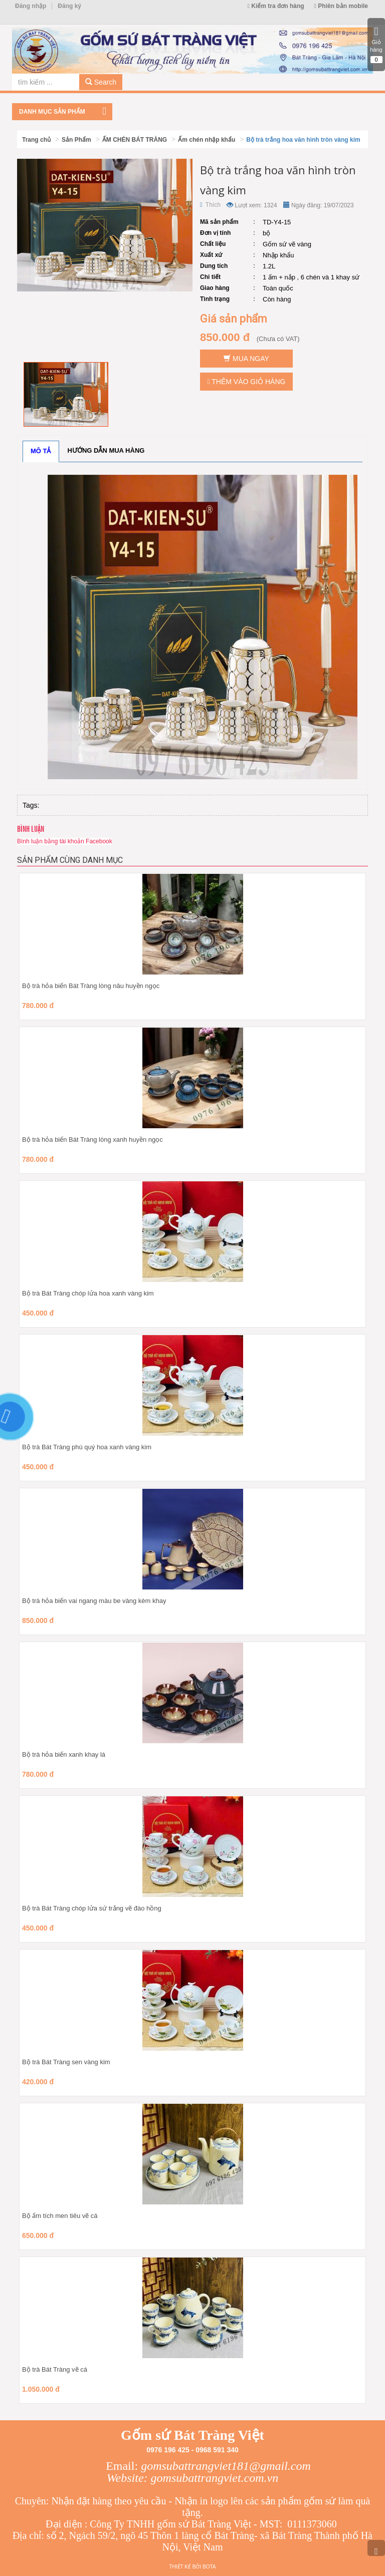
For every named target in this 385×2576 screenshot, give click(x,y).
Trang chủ (36, 139)
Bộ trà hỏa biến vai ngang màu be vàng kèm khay (94, 1600)
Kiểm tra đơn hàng (276, 6)
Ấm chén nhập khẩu (206, 139)
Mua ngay (246, 359)
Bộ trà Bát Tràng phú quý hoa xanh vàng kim (86, 1447)
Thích (210, 204)
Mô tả (41, 451)
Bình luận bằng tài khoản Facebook (64, 841)
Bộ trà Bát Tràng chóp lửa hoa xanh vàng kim (88, 1293)
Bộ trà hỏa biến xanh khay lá (63, 1754)
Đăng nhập (30, 6)
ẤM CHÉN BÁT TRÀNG (134, 139)
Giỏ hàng (376, 44)
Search (100, 82)
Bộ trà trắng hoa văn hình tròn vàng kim (303, 139)
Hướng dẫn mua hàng (106, 450)
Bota (209, 2566)
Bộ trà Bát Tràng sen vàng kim (66, 2062)
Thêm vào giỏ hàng (247, 382)
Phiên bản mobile (341, 6)
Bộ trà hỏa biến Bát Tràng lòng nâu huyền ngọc (90, 986)
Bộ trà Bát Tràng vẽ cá (54, 2369)
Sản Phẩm (76, 139)
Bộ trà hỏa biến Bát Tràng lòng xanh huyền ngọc (92, 1139)
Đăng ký (69, 6)
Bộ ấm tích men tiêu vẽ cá (60, 2215)
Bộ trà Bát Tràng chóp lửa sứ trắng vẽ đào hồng (91, 1908)
